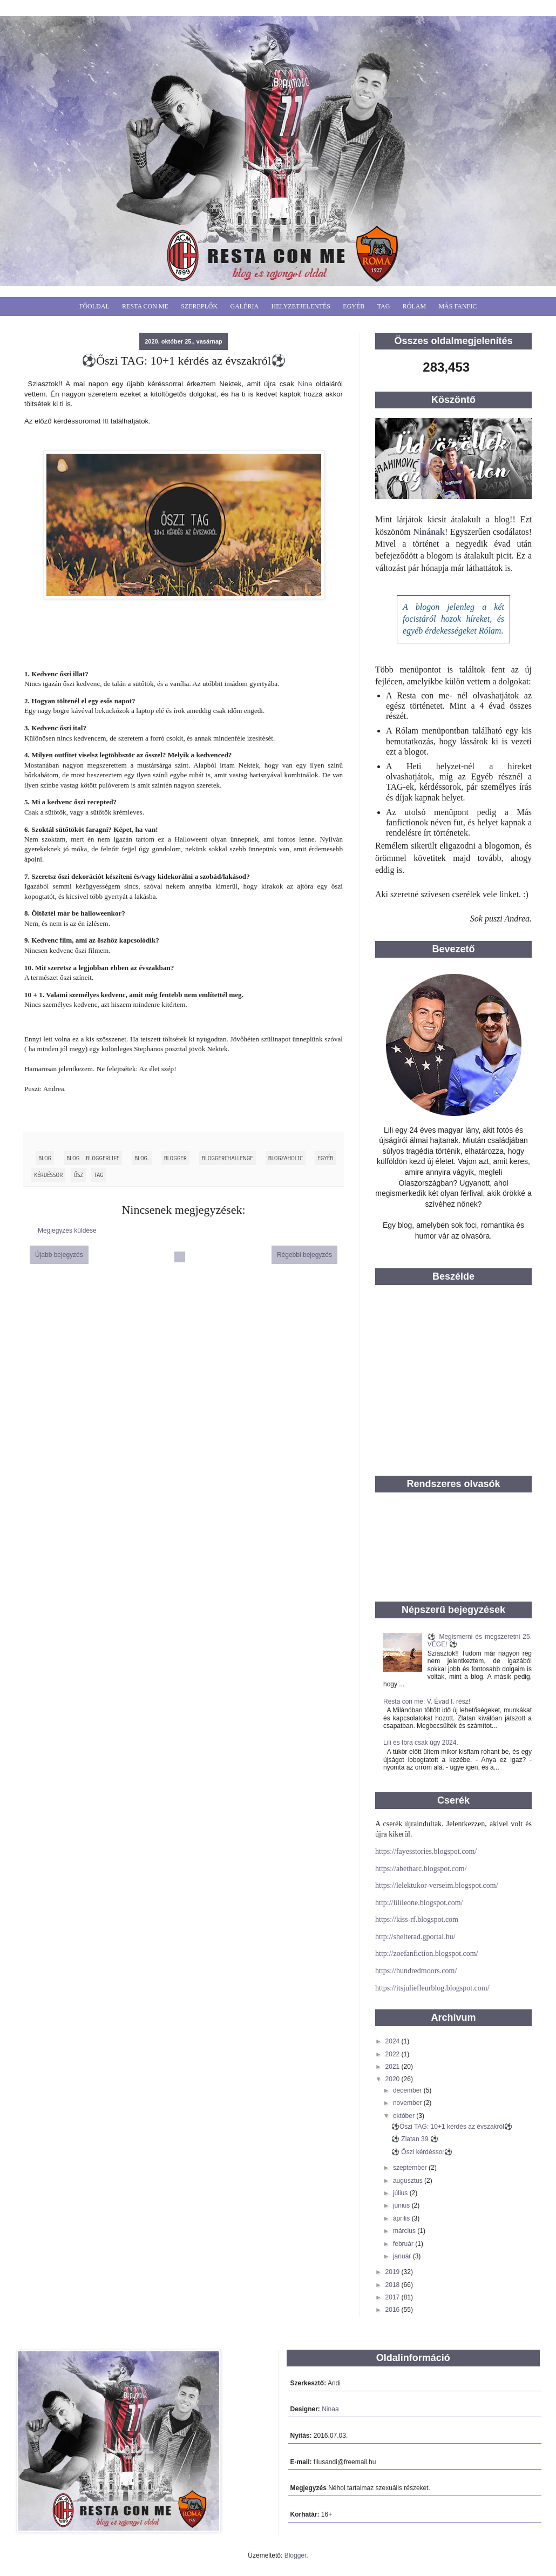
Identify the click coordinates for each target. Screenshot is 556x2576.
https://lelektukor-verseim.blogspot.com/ (436, 1885)
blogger (175, 1158)
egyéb (325, 1158)
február (404, 2244)
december (408, 2090)
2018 (393, 2285)
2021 (393, 2066)
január (403, 2256)
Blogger (295, 2555)
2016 (393, 2309)
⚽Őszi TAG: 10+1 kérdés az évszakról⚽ (451, 2126)
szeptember (411, 2167)
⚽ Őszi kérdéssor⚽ (421, 2152)
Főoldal (94, 306)
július (401, 2193)
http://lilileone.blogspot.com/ (419, 1903)
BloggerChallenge (227, 1158)
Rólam (414, 306)
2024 (393, 2041)
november (408, 2103)
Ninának (429, 531)
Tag (383, 306)
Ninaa (330, 2409)
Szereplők (199, 306)
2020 (393, 2079)
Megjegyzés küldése (67, 1230)
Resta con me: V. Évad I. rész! (426, 1701)
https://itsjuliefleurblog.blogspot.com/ (432, 1988)
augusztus (408, 2180)
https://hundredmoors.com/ (416, 1971)
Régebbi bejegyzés (304, 1255)
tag (99, 1175)
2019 (393, 2272)
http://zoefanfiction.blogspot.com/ (426, 1953)
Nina (304, 384)
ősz (78, 1175)
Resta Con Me (145, 306)
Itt (106, 421)
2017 (393, 2297)
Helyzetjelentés (301, 306)
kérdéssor (48, 1175)
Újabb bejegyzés (59, 1255)
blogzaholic (285, 1158)
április (402, 2218)
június (402, 2205)
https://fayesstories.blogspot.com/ (426, 1851)
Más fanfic (457, 306)
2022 (393, 2054)
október (404, 2116)
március (405, 2231)
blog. (141, 1158)
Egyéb (353, 306)
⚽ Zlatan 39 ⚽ (414, 2139)
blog (44, 1158)
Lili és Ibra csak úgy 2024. (420, 1742)
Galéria (244, 306)
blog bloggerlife (92, 1158)
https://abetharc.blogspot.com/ (421, 1869)
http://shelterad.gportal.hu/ (415, 1937)
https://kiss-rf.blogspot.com (416, 1919)
